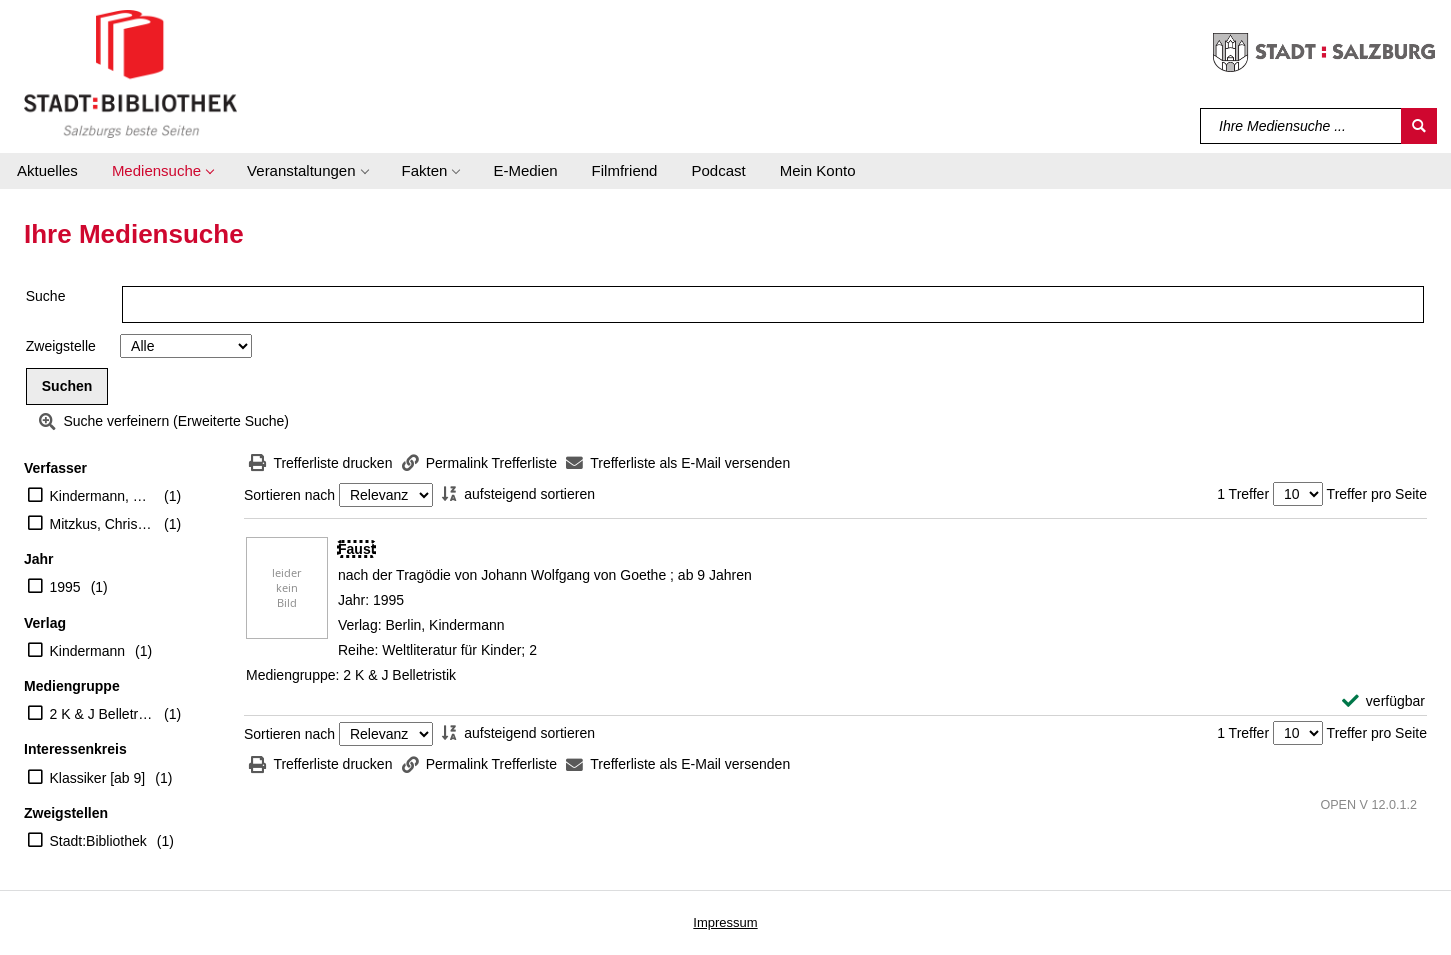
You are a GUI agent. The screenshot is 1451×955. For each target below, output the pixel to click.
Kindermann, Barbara (102, 496)
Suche (46, 296)
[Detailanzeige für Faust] (356, 549)
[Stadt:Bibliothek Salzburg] (130, 73)
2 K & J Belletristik (102, 714)
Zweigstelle (61, 346)
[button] (162, 171)
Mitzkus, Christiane (102, 524)
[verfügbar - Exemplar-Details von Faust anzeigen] (1383, 701)
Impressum (725, 922)
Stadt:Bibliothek (98, 841)
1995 (65, 587)
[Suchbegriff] (1301, 126)
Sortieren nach (289, 495)
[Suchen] (1419, 126)
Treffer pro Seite (1377, 494)
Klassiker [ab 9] (98, 778)
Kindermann (88, 651)
